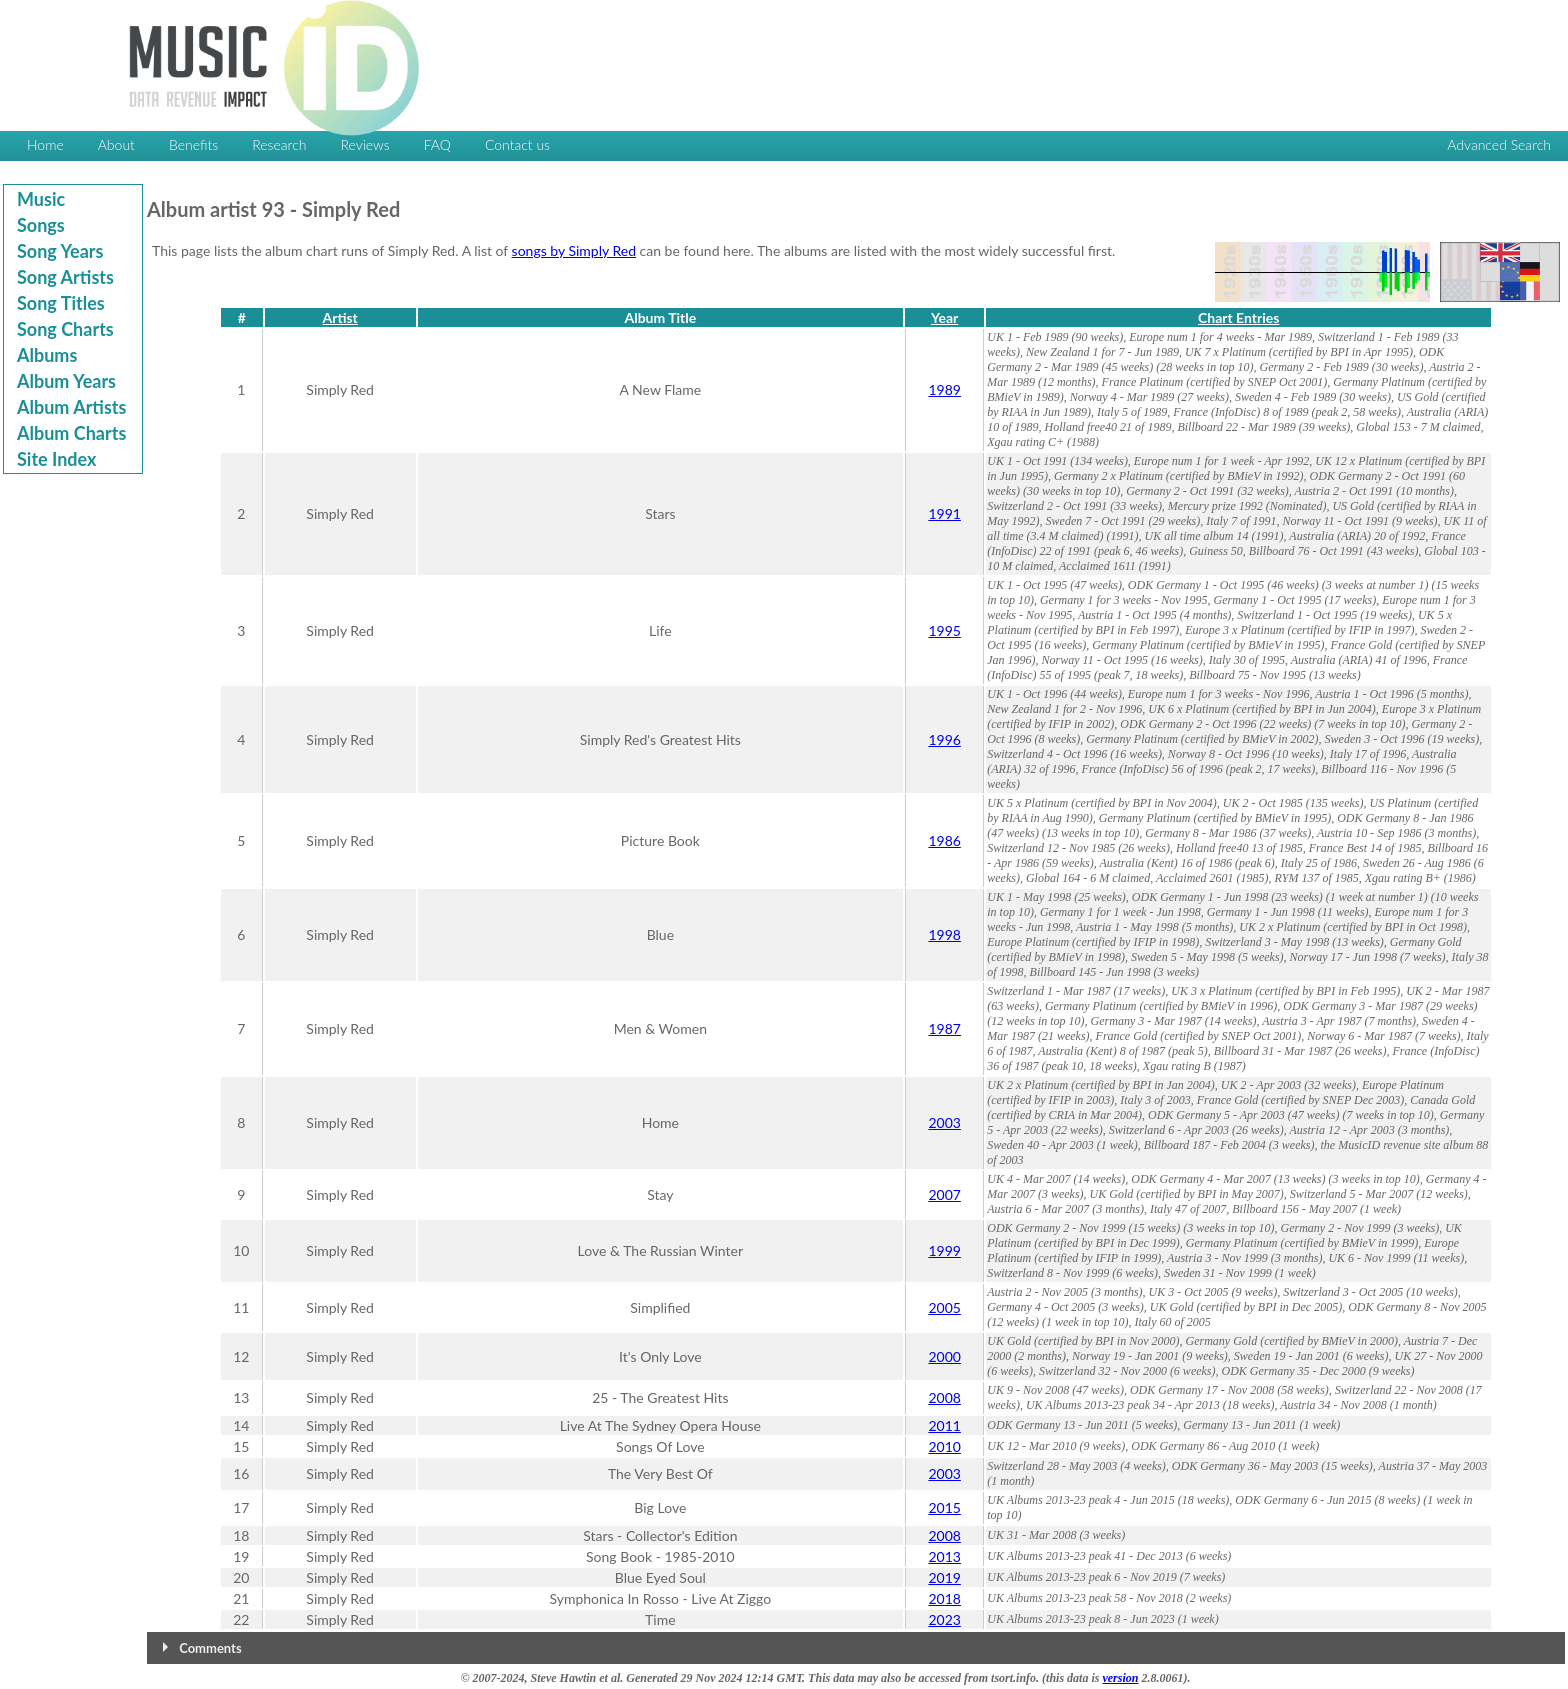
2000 (944, 1356)
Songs (41, 225)
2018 (944, 1598)
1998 (944, 934)
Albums (47, 355)
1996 (944, 739)
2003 (944, 1122)
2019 (944, 1577)
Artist (339, 317)
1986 (944, 840)
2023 (944, 1619)
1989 (944, 389)
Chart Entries (1238, 317)
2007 (944, 1194)
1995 (944, 630)
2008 (944, 1397)
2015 (944, 1507)
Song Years (60, 251)
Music (41, 199)
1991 (944, 513)
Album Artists (71, 407)
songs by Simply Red (574, 250)
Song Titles (61, 303)
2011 (944, 1425)
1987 (944, 1028)
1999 (944, 1250)
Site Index (56, 459)
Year (944, 317)
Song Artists (65, 277)
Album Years (66, 381)
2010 (944, 1446)
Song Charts (65, 329)
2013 (944, 1556)
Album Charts (71, 433)
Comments (210, 1648)
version (1120, 1678)
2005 (944, 1307)
